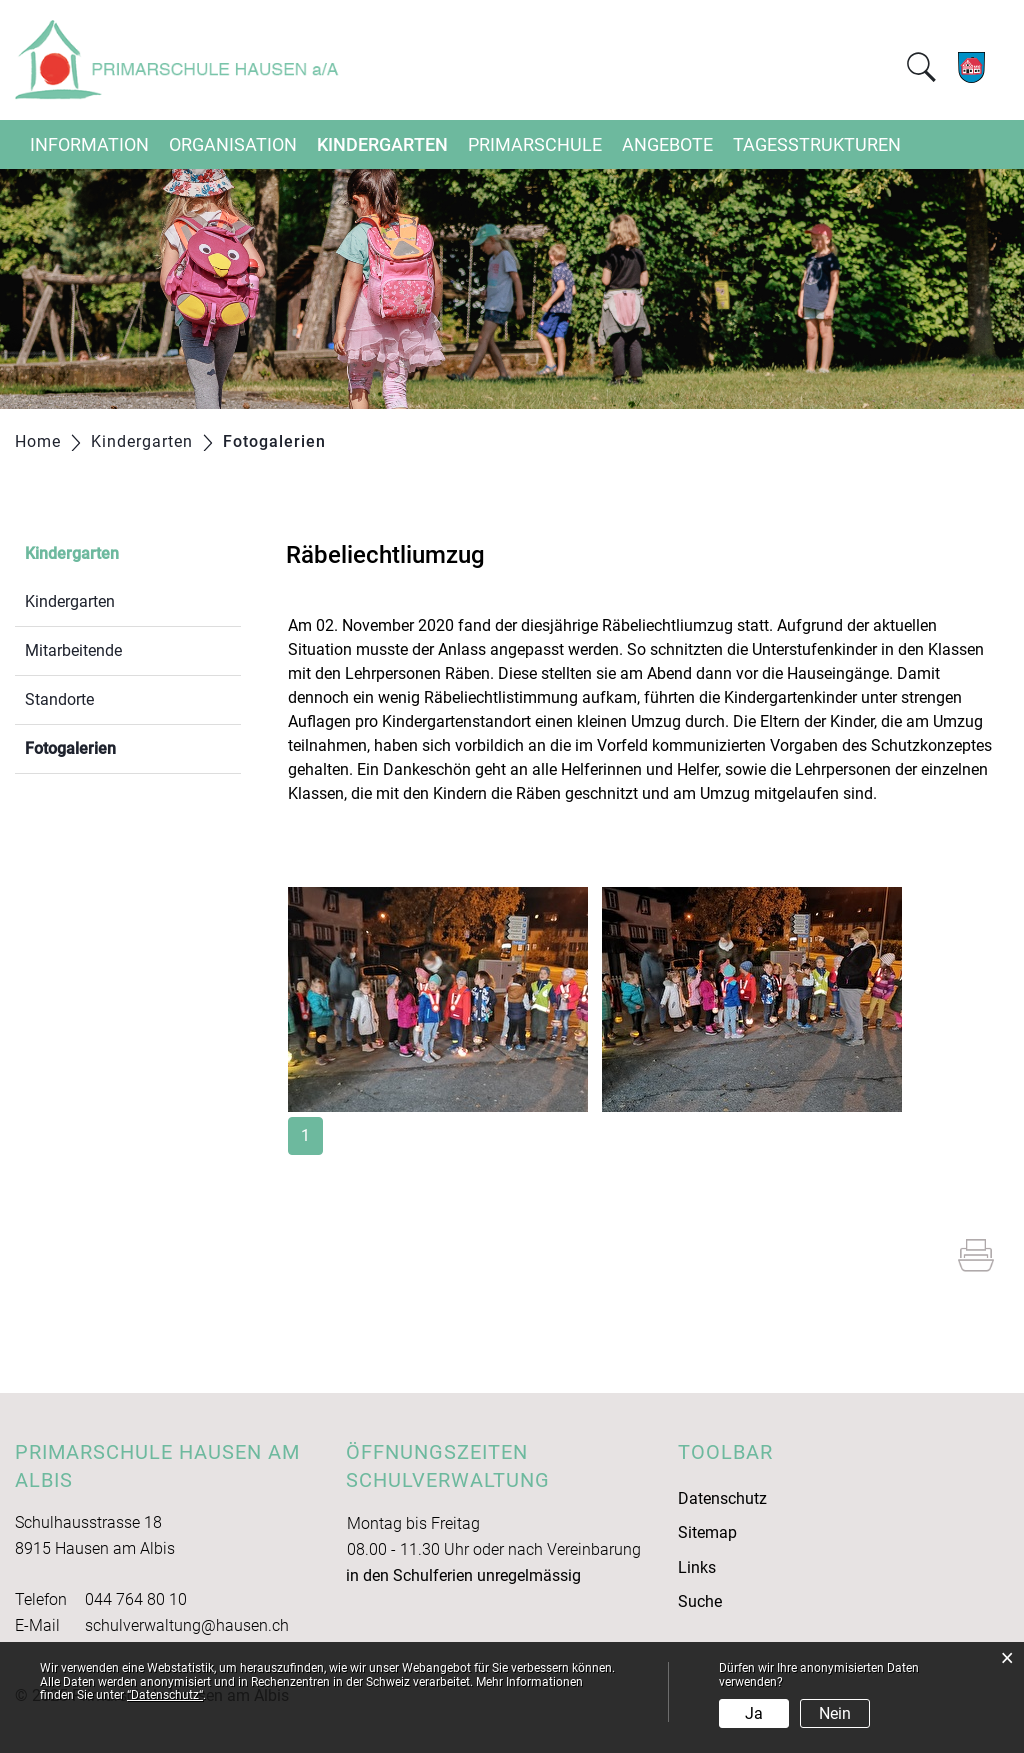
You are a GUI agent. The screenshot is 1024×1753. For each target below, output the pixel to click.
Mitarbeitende (73, 650)
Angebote (667, 144)
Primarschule (535, 144)
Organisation (233, 144)
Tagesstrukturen (817, 144)
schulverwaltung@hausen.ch (187, 1625)
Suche (700, 1601)
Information (89, 144)
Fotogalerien (118, 746)
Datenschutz (722, 1498)
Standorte (59, 699)
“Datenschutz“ (165, 1695)
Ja (754, 1713)
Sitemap (707, 1532)
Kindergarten (382, 144)
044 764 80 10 (136, 1599)
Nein (835, 1713)
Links (697, 1567)
